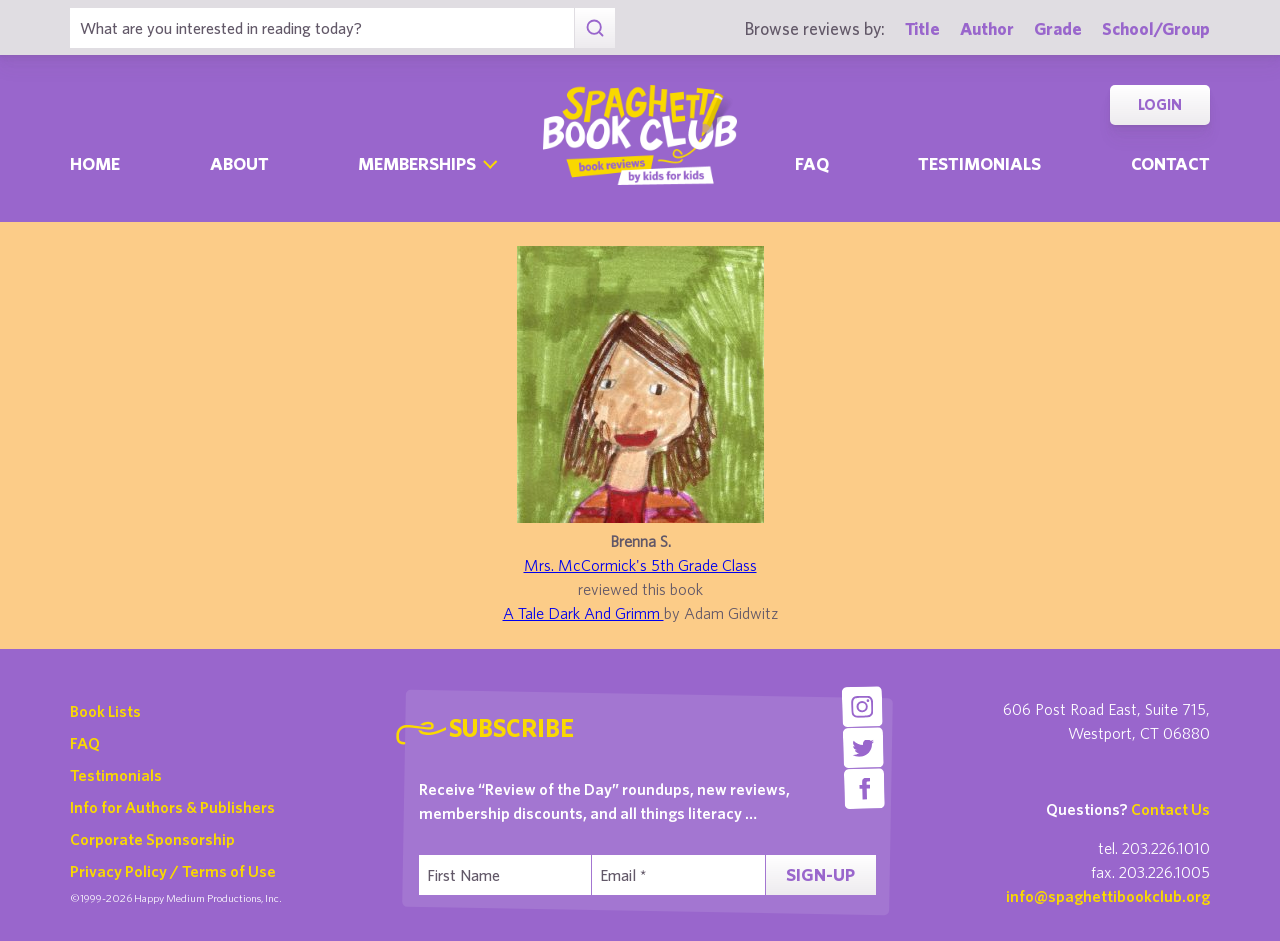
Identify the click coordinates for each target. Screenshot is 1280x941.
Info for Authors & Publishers (172, 807)
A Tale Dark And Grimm (583, 613)
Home (95, 163)
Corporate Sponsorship (152, 839)
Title (922, 28)
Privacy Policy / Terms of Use (173, 871)
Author (987, 28)
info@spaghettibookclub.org (1108, 896)
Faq (812, 163)
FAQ (85, 743)
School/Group (1156, 28)
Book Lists (105, 711)
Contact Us (1170, 809)
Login (1160, 104)
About (239, 163)
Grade (1058, 28)
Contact (1170, 163)
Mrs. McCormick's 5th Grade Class (640, 565)
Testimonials (979, 163)
